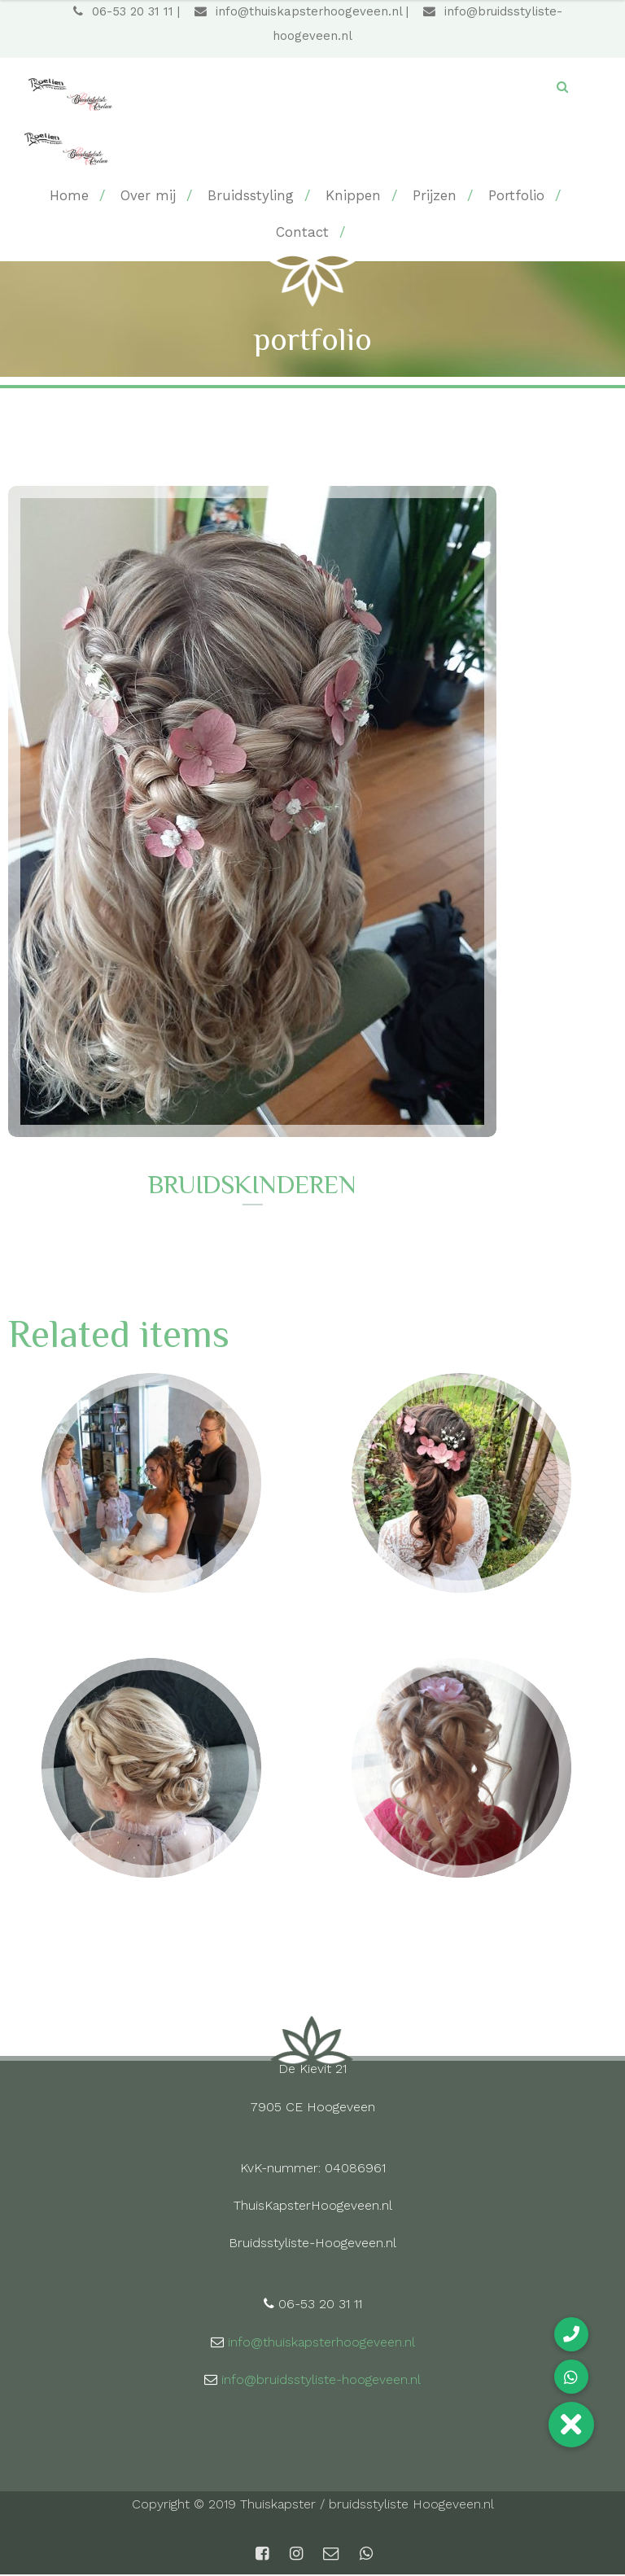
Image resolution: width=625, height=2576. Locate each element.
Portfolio (516, 196)
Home (69, 196)
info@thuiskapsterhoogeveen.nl (298, 12)
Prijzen (435, 196)
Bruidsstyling (251, 196)
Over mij (148, 196)
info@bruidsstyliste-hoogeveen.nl (321, 2381)
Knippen (353, 196)
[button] (571, 2424)
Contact (302, 233)
